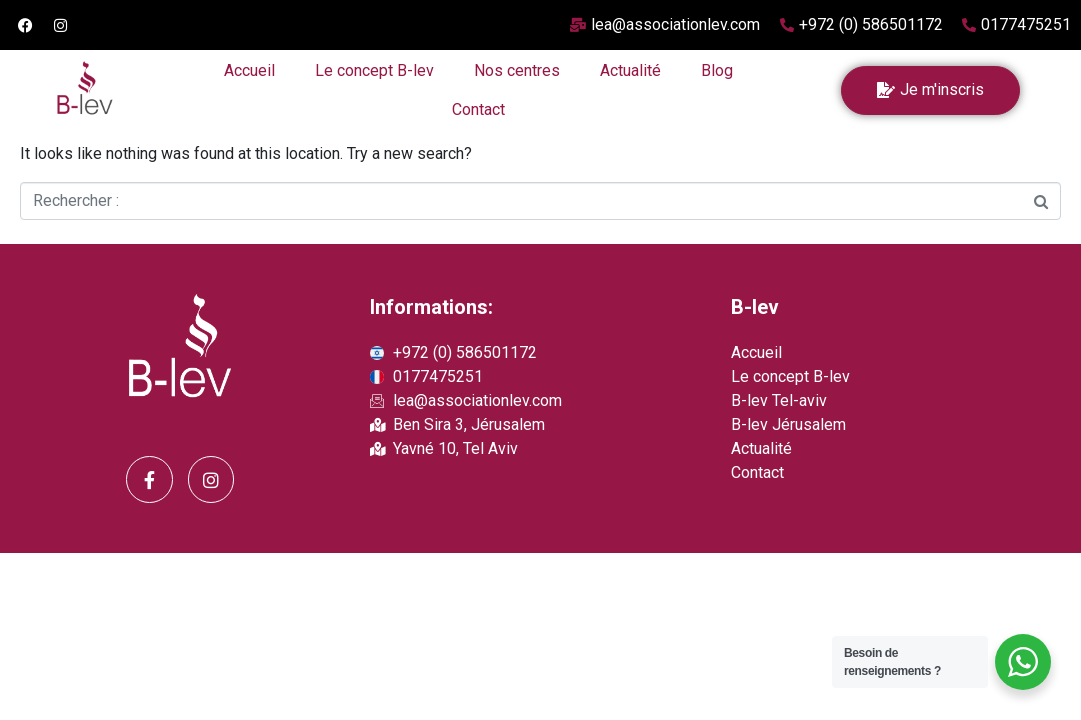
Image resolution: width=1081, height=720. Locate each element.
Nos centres (517, 70)
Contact (478, 109)
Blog (717, 70)
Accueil (249, 70)
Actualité (630, 70)
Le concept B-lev (374, 70)
